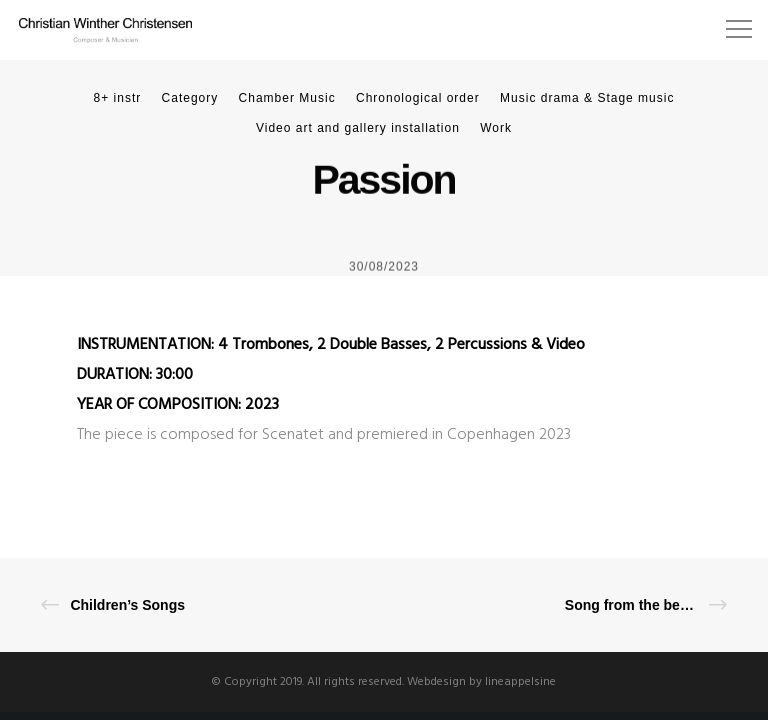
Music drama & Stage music (587, 98)
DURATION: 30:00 (135, 375)
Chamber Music (287, 98)
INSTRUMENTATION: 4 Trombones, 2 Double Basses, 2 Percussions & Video (331, 345)
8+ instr (118, 98)
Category (190, 98)
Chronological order (418, 98)
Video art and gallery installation (358, 128)
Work (496, 128)
